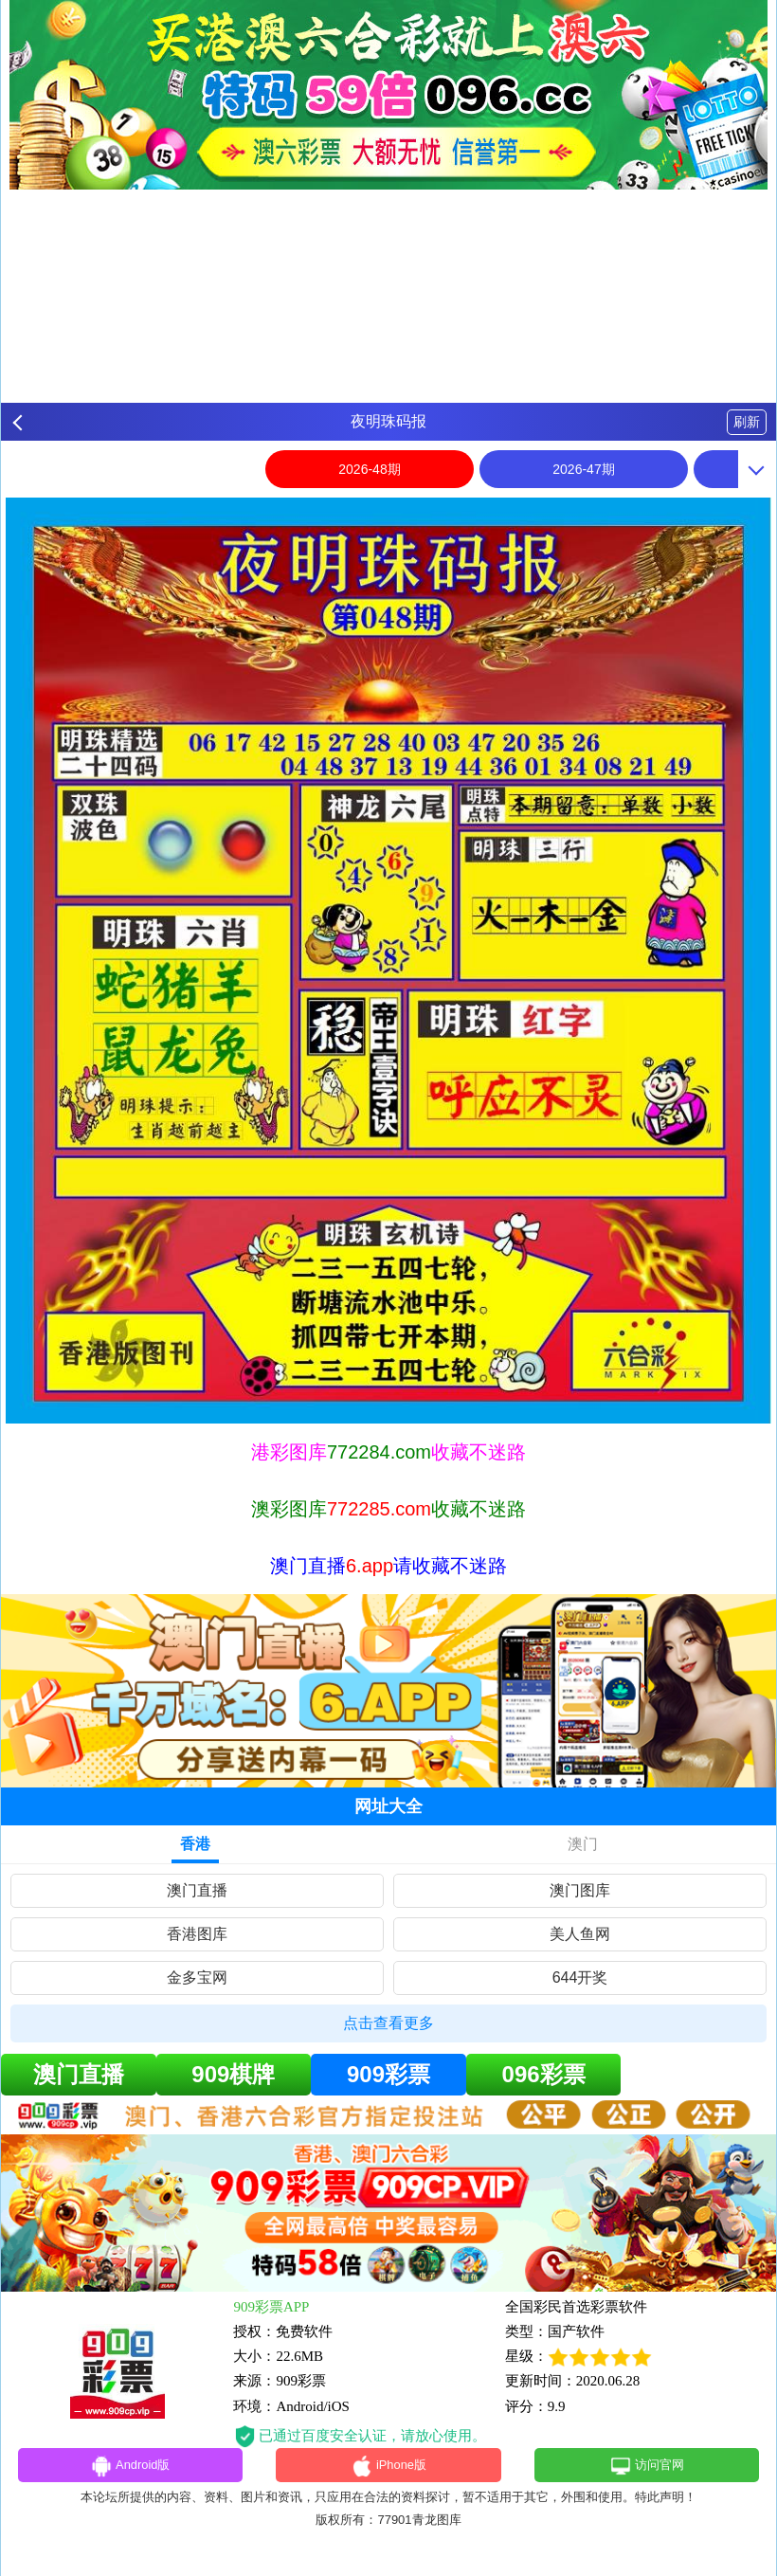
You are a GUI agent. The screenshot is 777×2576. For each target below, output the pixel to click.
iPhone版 (389, 2468)
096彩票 (544, 2074)
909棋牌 (233, 2074)
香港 (195, 1844)
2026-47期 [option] (583, 469)
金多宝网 (197, 1977)
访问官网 (646, 2468)
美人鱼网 (580, 1934)
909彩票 (388, 2074)
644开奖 (580, 1977)
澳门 (583, 1844)
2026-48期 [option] (369, 469)
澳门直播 (197, 1890)
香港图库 (197, 1934)
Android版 (129, 2468)
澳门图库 (580, 1890)
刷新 (746, 421)
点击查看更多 (388, 2023)
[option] (388, 961)
